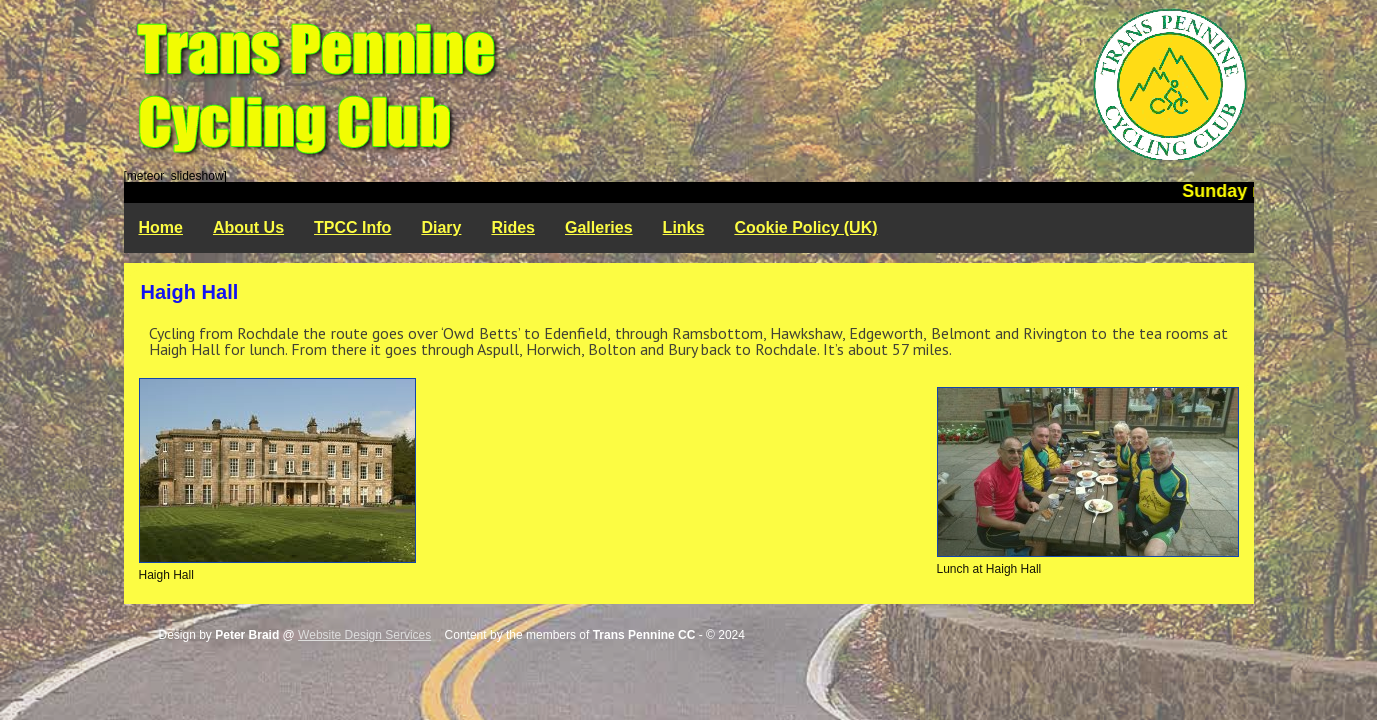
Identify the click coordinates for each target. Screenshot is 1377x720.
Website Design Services (364, 635)
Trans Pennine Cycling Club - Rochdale (689, 85)
